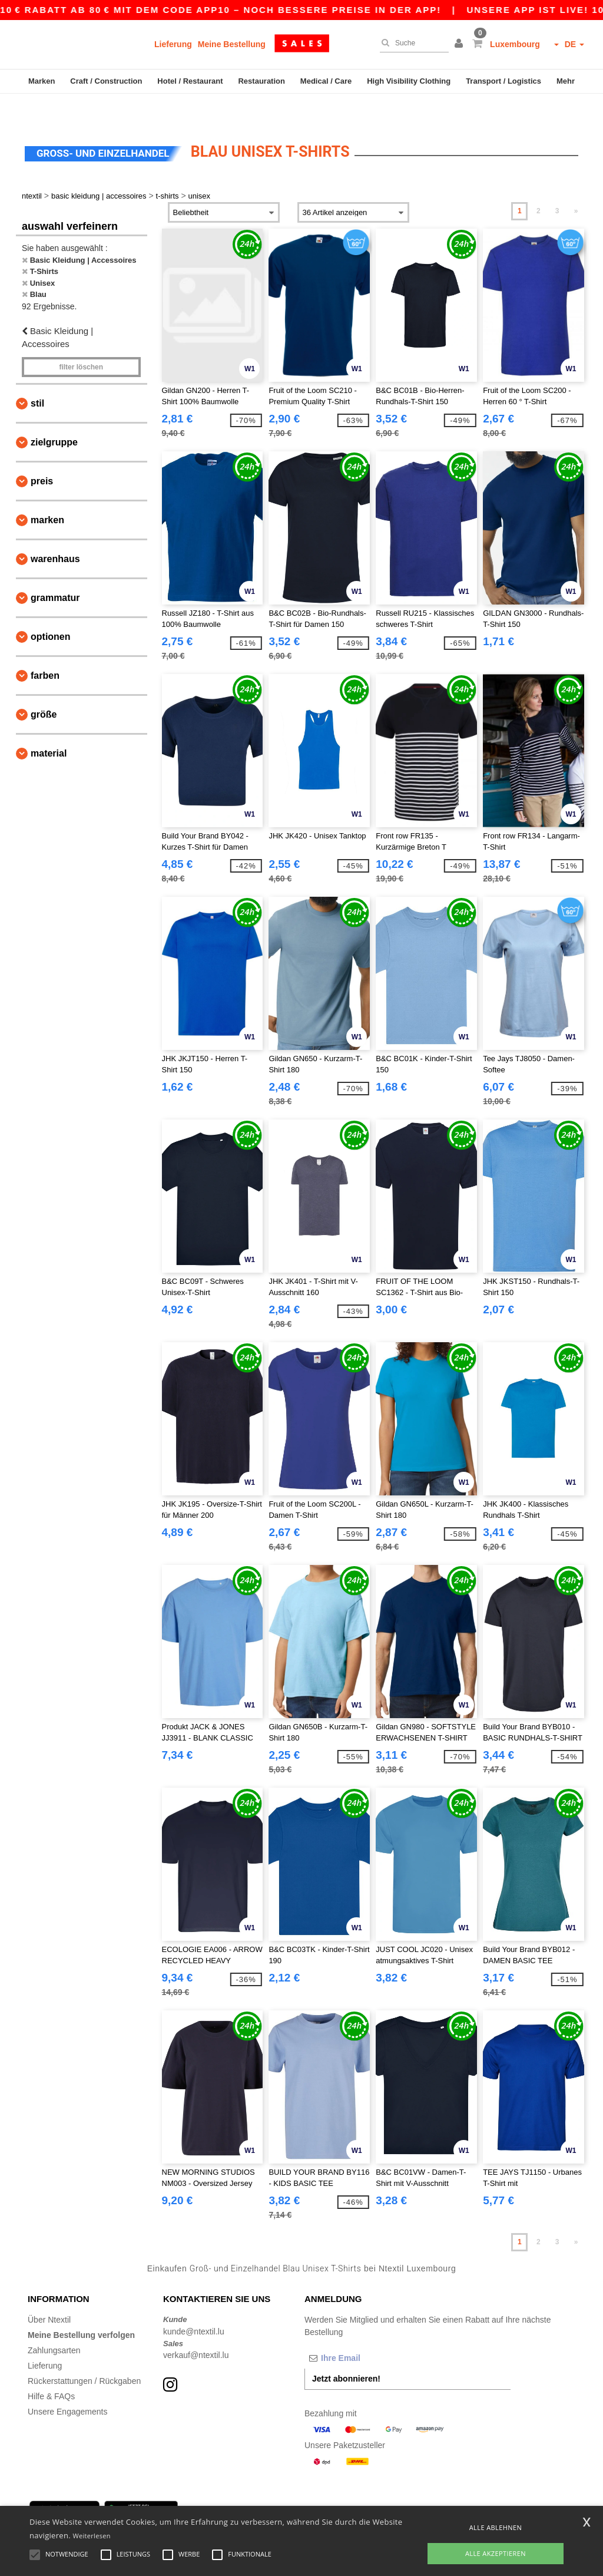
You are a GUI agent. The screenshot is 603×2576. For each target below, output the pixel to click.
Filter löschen (81, 340)
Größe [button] (44, 688)
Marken (41, 81)
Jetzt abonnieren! (346, 2352)
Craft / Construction (106, 81)
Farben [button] (45, 649)
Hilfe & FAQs (51, 2369)
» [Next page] (576, 184)
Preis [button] (42, 455)
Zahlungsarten (54, 2324)
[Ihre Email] (366, 2331)
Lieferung (173, 44)
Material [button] (49, 727)
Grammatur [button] (55, 571)
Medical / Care (326, 81)
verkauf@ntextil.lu (195, 2328)
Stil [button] (37, 377)
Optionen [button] (51, 610)
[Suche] (411, 43)
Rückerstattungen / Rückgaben (84, 2354)
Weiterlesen (92, 2535)
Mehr (565, 81)
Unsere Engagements (67, 2385)
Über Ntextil (49, 2293)
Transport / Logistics (503, 81)
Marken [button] (47, 493)
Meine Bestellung (232, 44)
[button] (460, 44)
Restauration (261, 81)
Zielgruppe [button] (54, 416)
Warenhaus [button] (55, 532)
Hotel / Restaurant (190, 81)
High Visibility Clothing (408, 81)
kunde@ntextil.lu (193, 2305)
